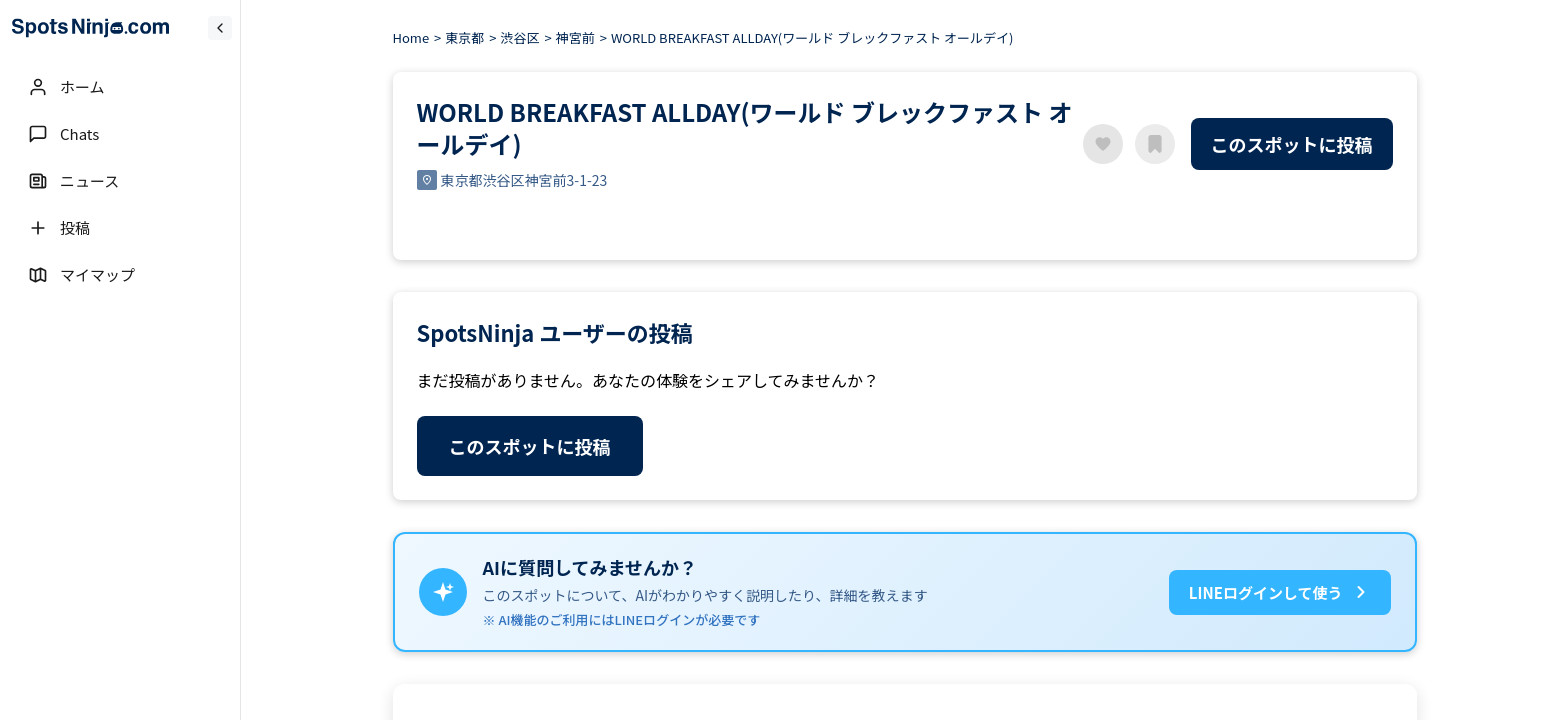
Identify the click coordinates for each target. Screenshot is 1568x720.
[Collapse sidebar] (220, 28)
